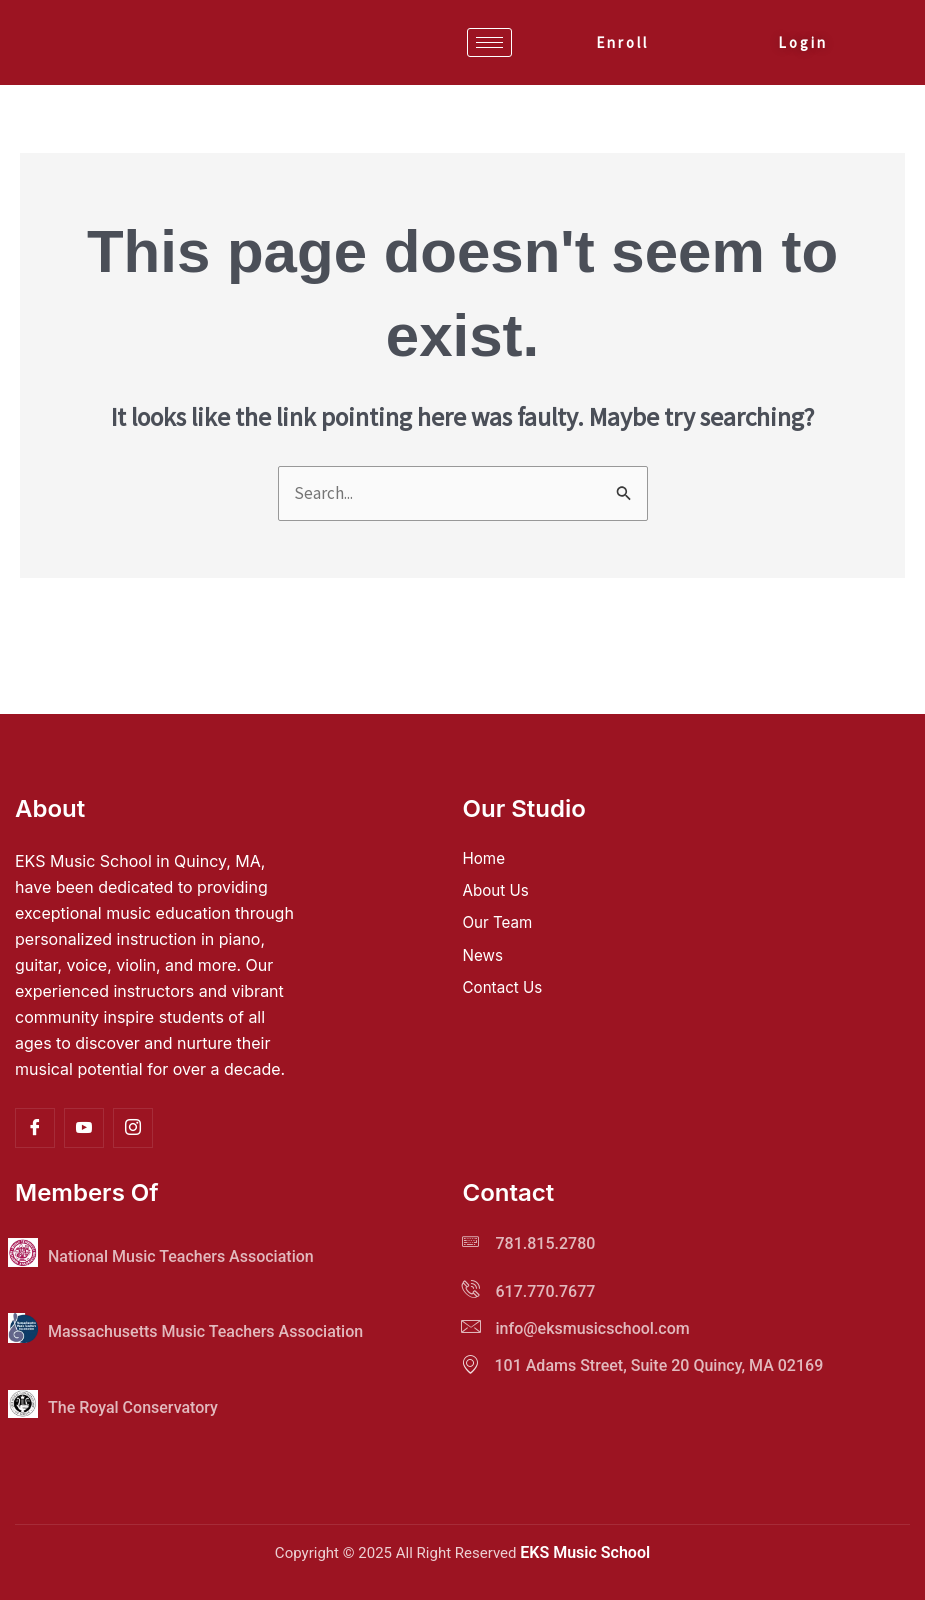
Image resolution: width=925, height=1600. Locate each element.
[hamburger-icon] (489, 42)
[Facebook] (35, 1128)
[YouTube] (84, 1128)
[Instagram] (133, 1128)
